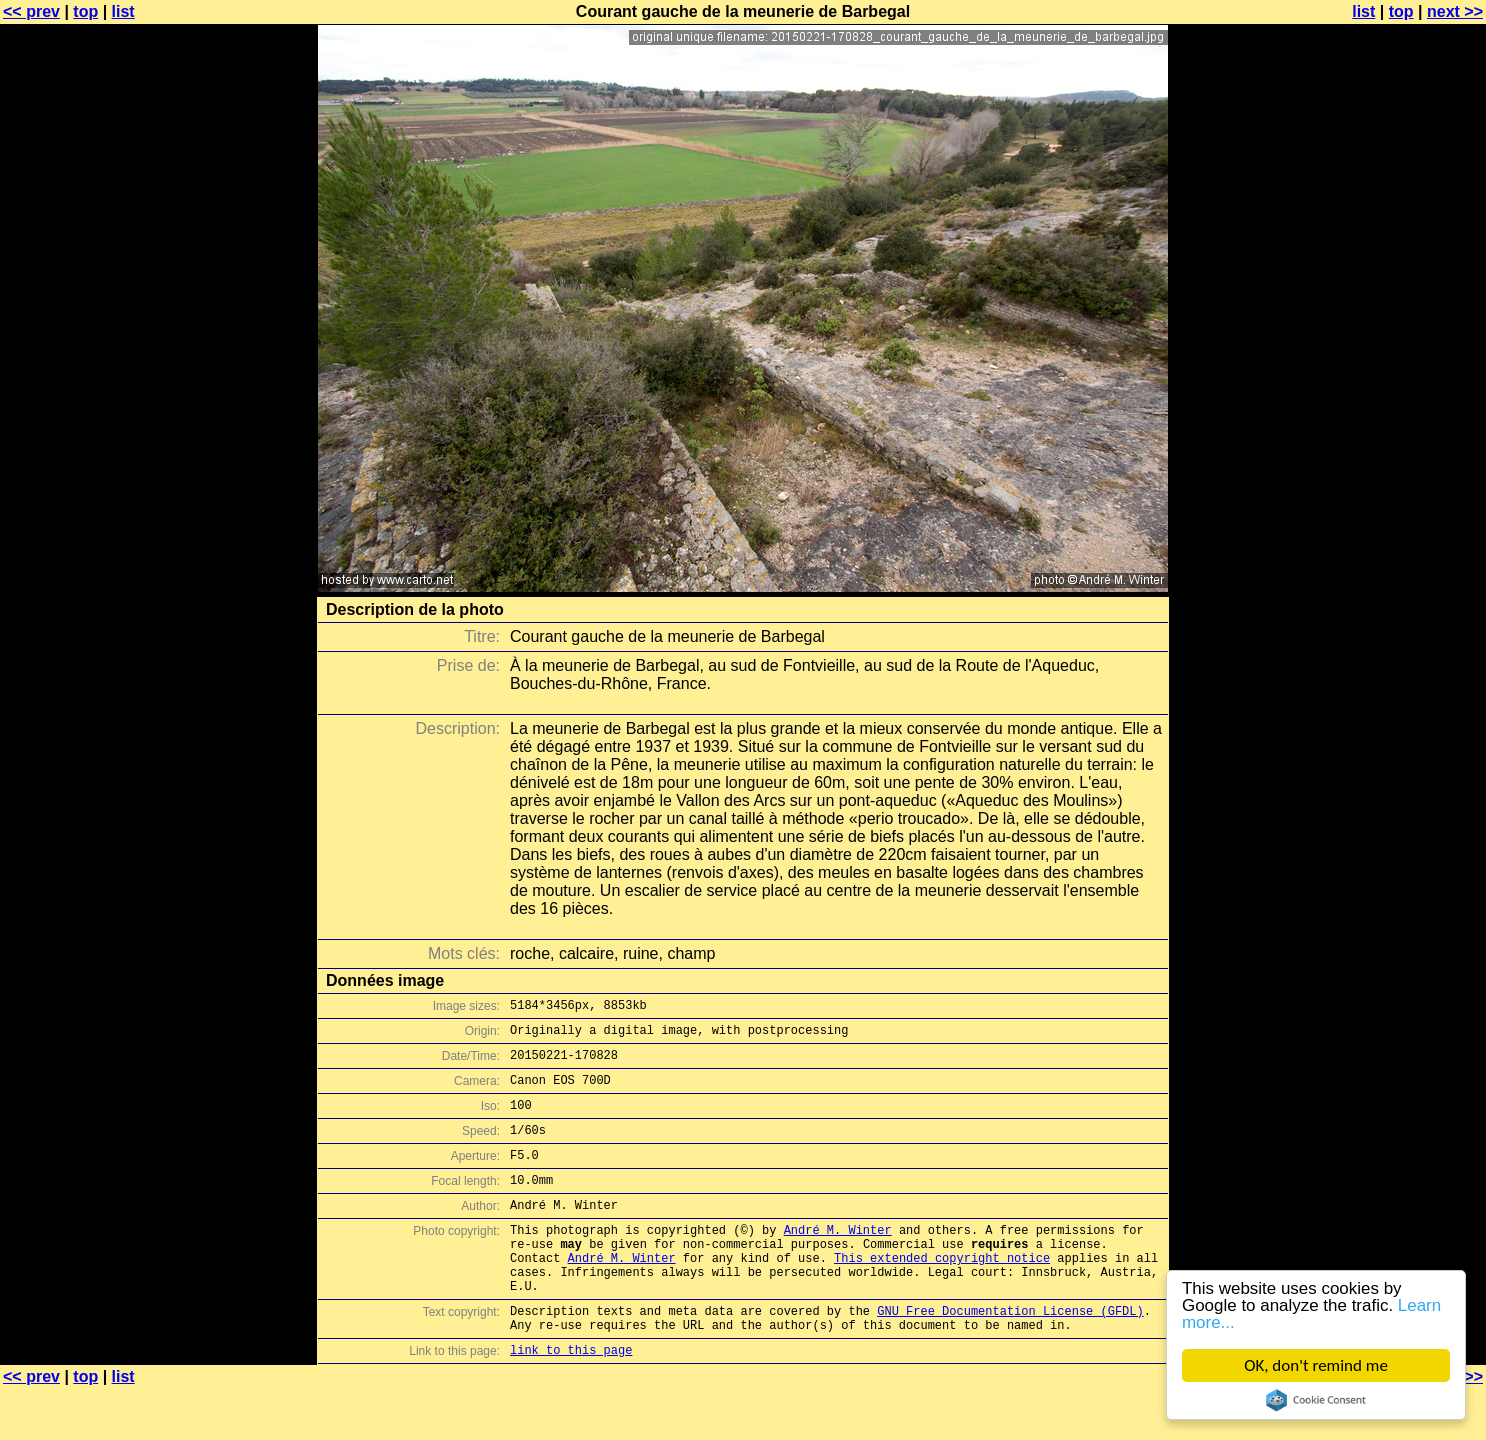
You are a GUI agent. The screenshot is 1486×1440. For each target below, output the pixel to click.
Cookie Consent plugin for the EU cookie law (1316, 1400)
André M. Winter (838, 1259)
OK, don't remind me (1316, 1365)
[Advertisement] (1405, 495)
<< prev (31, 11)
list (123, 11)
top (85, 11)
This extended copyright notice (942, 1293)
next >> (1455, 11)
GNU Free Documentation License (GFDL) (1010, 1355)
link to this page (571, 1400)
